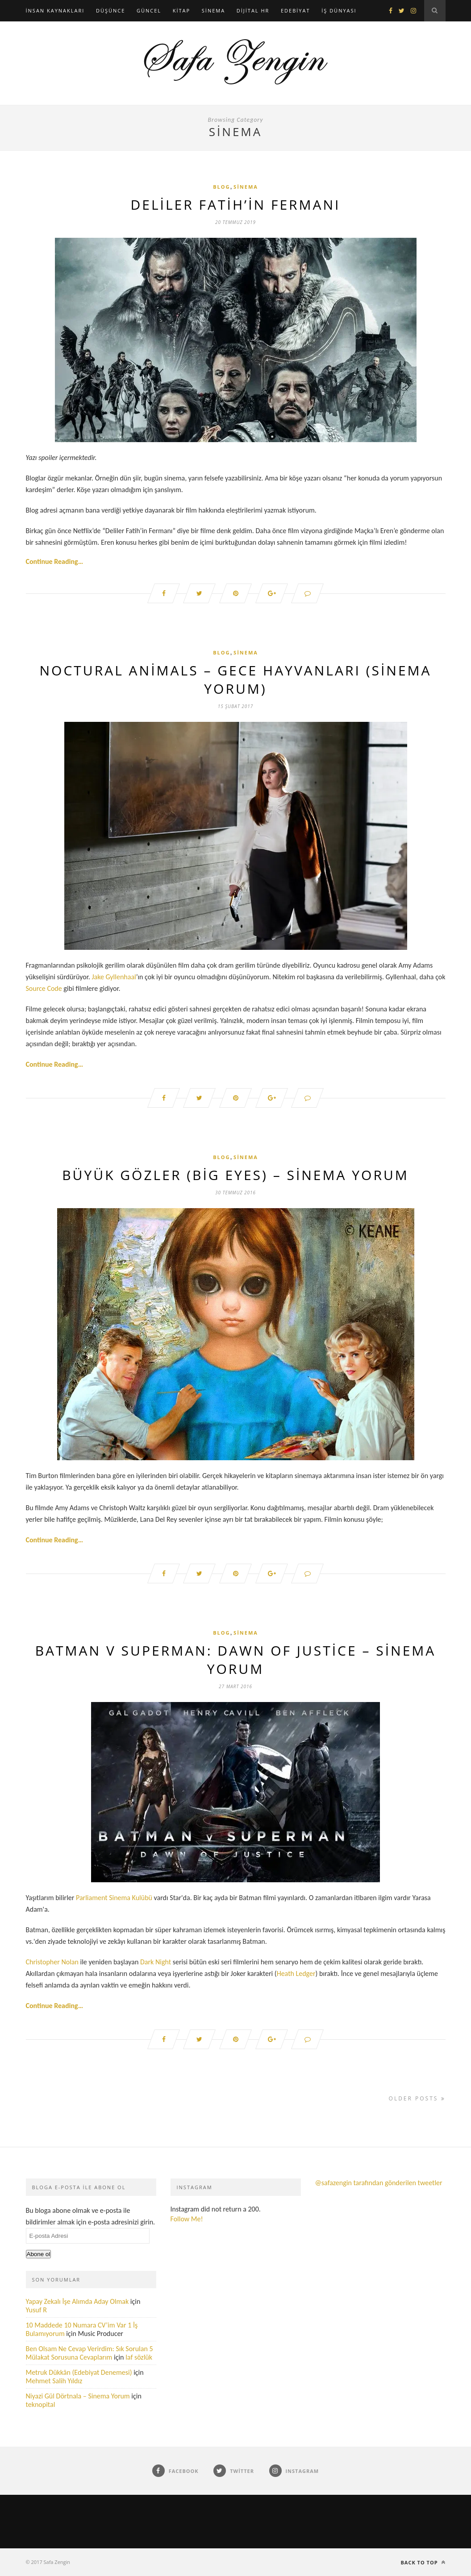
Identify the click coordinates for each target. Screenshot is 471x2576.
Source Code (44, 988)
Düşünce (110, 10)
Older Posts (417, 2098)
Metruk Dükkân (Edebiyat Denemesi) (79, 2372)
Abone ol (38, 2254)
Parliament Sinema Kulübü (114, 1897)
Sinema (213, 10)
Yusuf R (36, 2310)
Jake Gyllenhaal (114, 977)
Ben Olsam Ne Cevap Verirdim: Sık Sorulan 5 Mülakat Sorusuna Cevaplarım (89, 2352)
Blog (221, 186)
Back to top (422, 2562)
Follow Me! (187, 2219)
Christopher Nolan (52, 1962)
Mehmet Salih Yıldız (54, 2381)
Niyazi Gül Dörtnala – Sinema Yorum (78, 2396)
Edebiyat (295, 10)
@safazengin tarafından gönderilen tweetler (378, 2182)
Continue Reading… (54, 561)
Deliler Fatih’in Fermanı (235, 204)
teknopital (40, 2404)
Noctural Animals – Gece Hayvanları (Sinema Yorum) (235, 679)
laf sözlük (138, 2357)
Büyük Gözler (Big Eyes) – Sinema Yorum (235, 1175)
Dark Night (155, 1962)
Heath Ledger (296, 1973)
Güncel (149, 10)
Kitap (181, 10)
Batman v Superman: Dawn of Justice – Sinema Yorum (235, 1659)
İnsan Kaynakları (55, 10)
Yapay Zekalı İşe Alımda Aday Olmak (77, 2301)
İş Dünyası (338, 10)
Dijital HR (253, 10)
